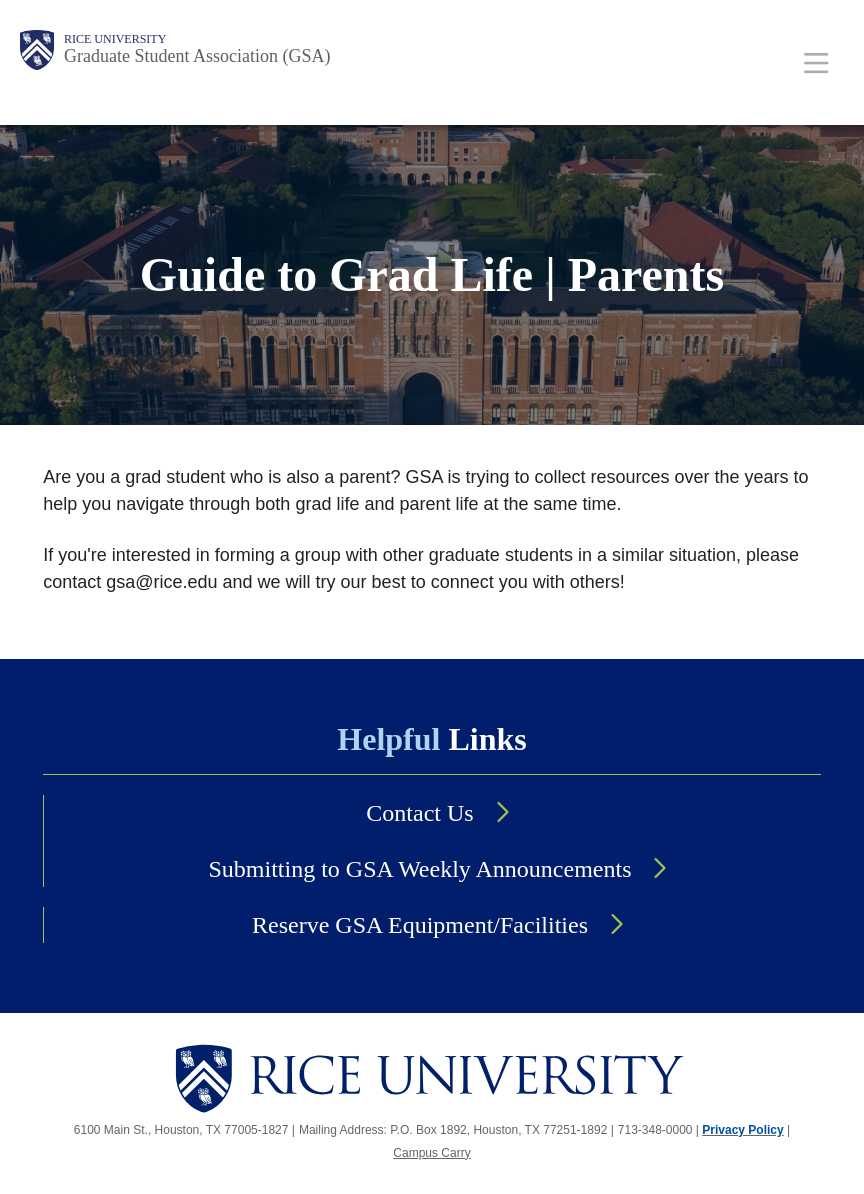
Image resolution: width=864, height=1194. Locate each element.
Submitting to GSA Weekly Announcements (420, 869)
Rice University (115, 39)
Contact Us (419, 813)
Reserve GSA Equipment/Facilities (420, 925)
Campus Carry (431, 1153)
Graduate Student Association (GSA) (197, 56)
